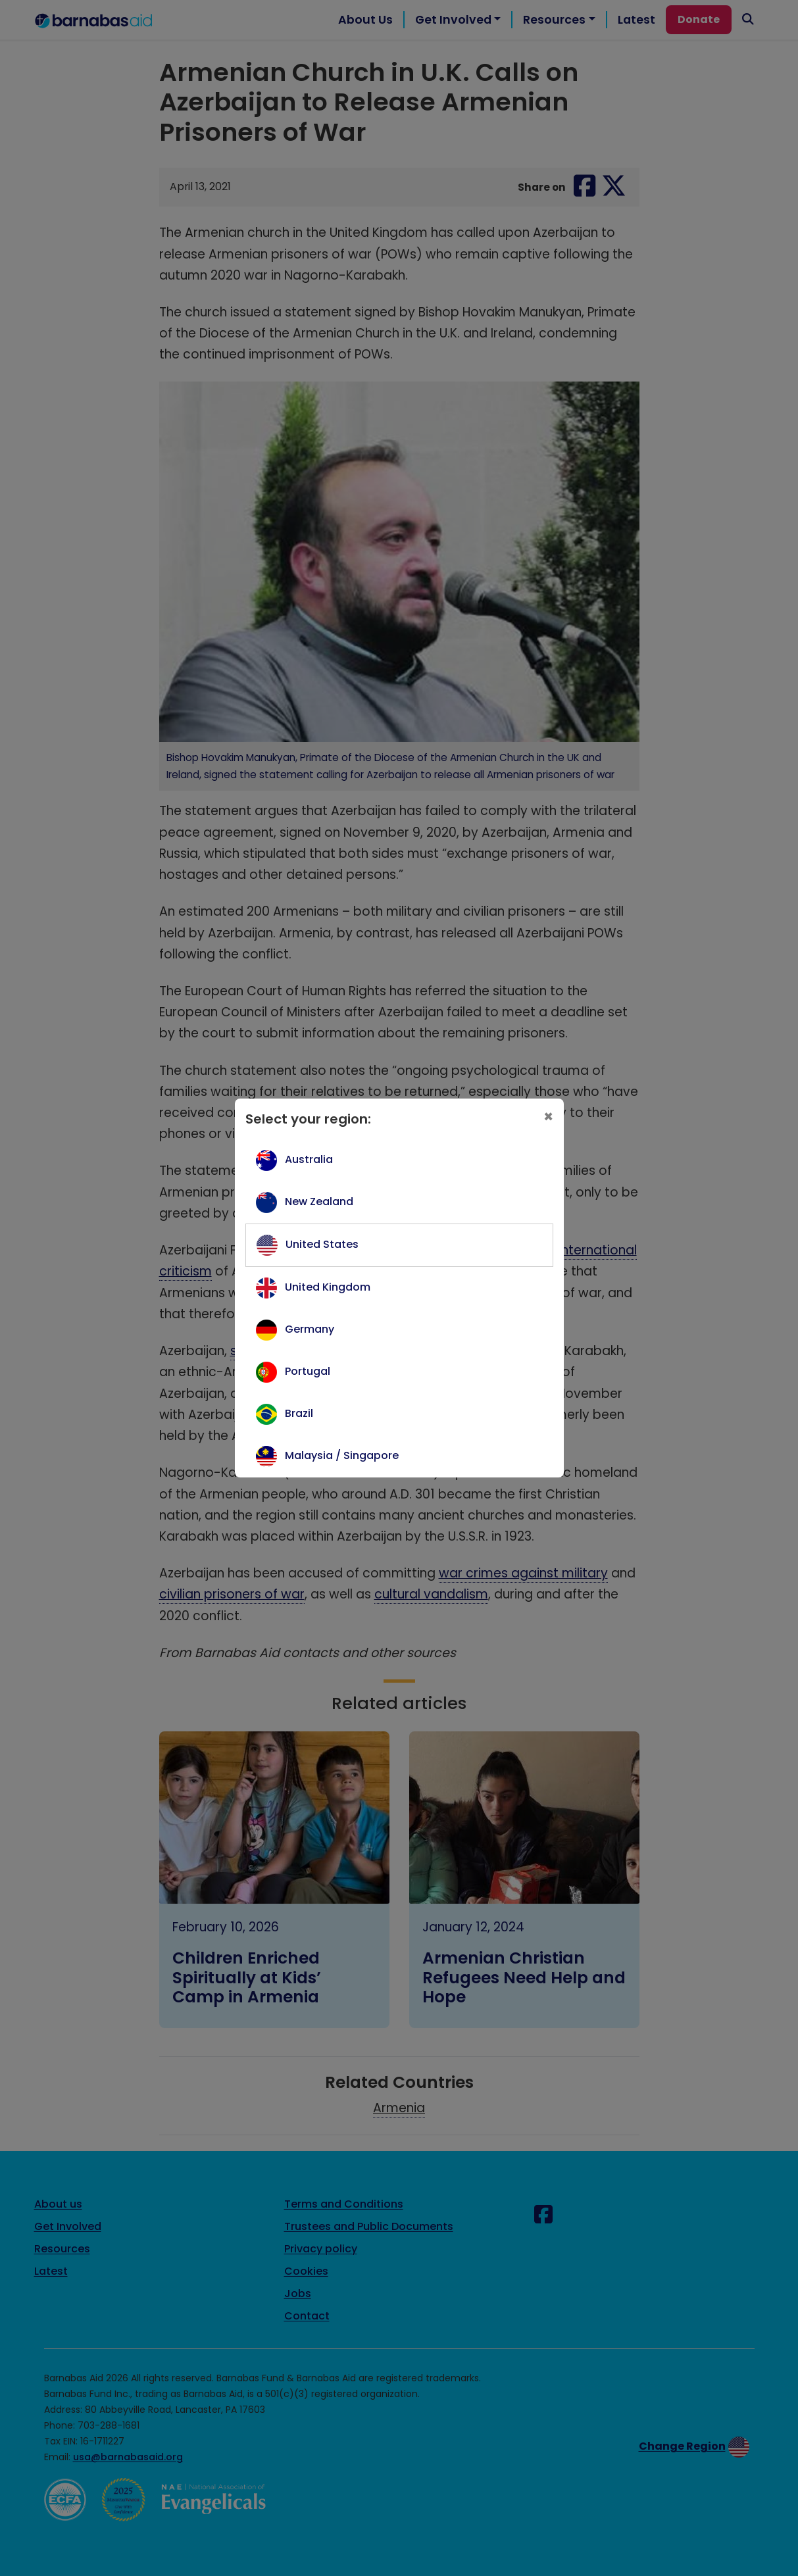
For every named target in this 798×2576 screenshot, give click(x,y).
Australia (309, 1159)
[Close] (548, 1117)
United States (322, 1244)
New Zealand (319, 1201)
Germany (309, 1329)
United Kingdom (327, 1287)
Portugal (307, 1371)
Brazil (299, 1413)
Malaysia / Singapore (342, 1455)
